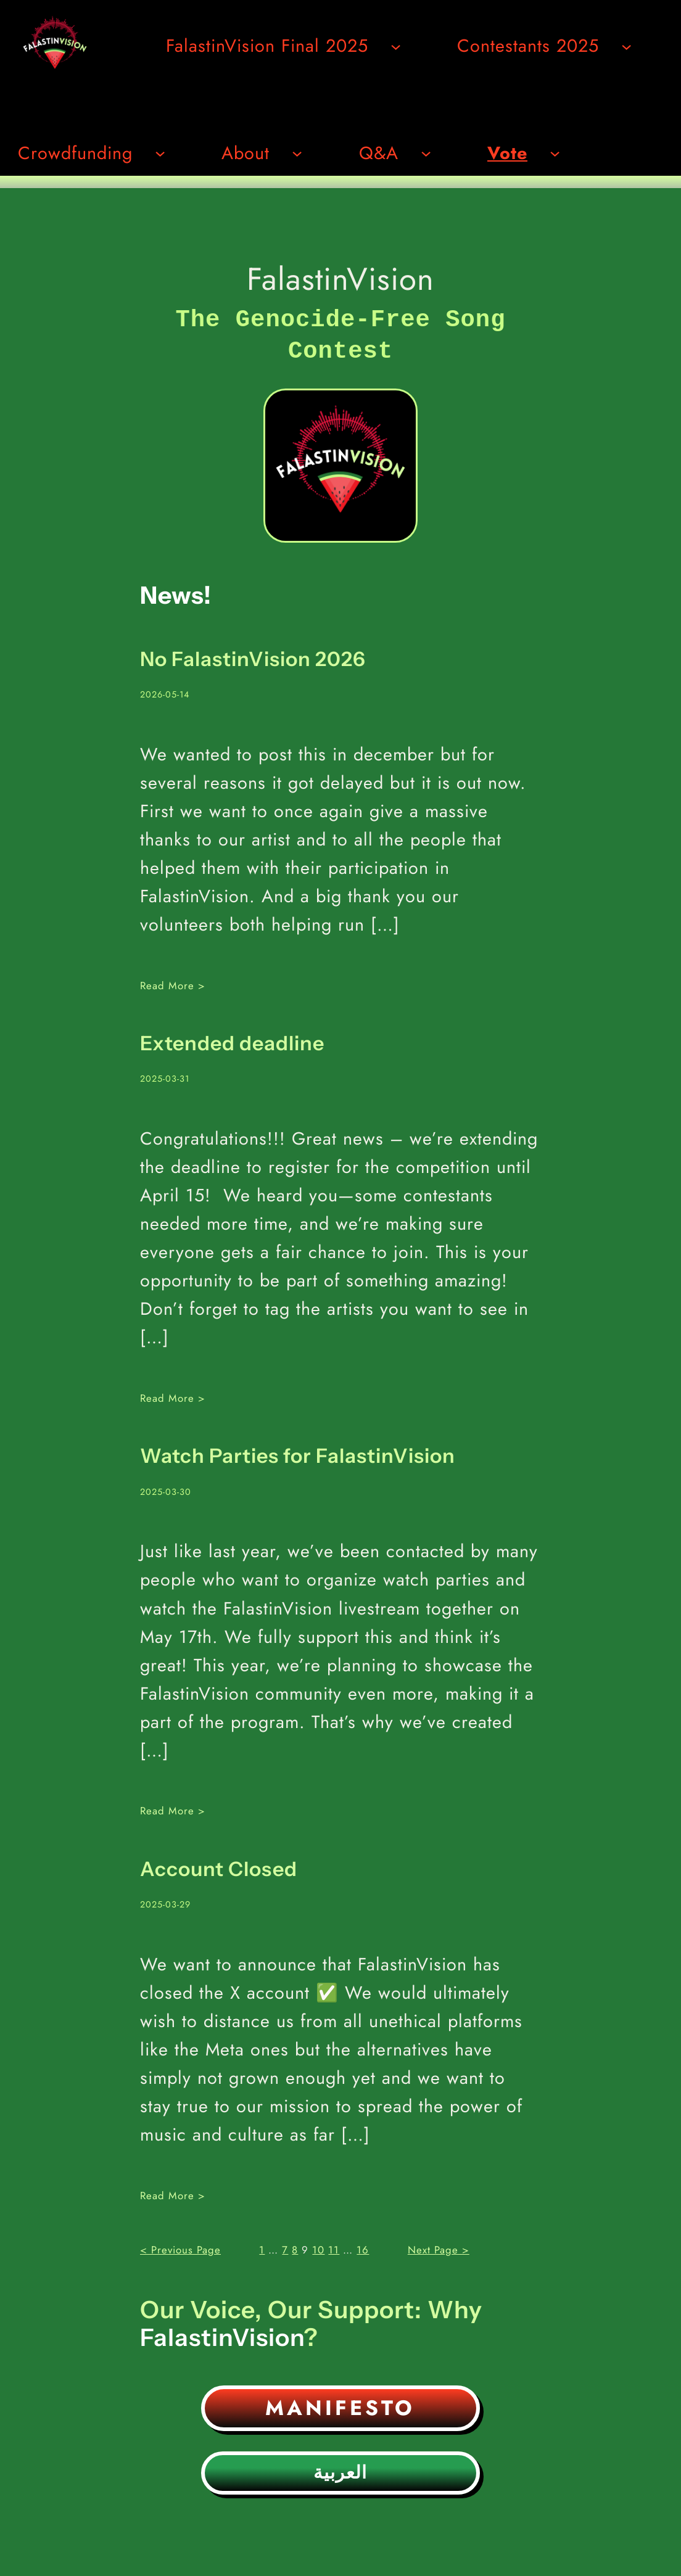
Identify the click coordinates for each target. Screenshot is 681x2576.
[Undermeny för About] (297, 152)
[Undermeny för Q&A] (426, 152)
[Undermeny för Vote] (555, 152)
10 (318, 2246)
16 (363, 2246)
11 (333, 2246)
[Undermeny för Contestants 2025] (626, 46)
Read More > (172, 982)
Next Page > (438, 2246)
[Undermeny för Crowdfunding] (160, 152)
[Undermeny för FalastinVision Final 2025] (395, 46)
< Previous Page (180, 2246)
